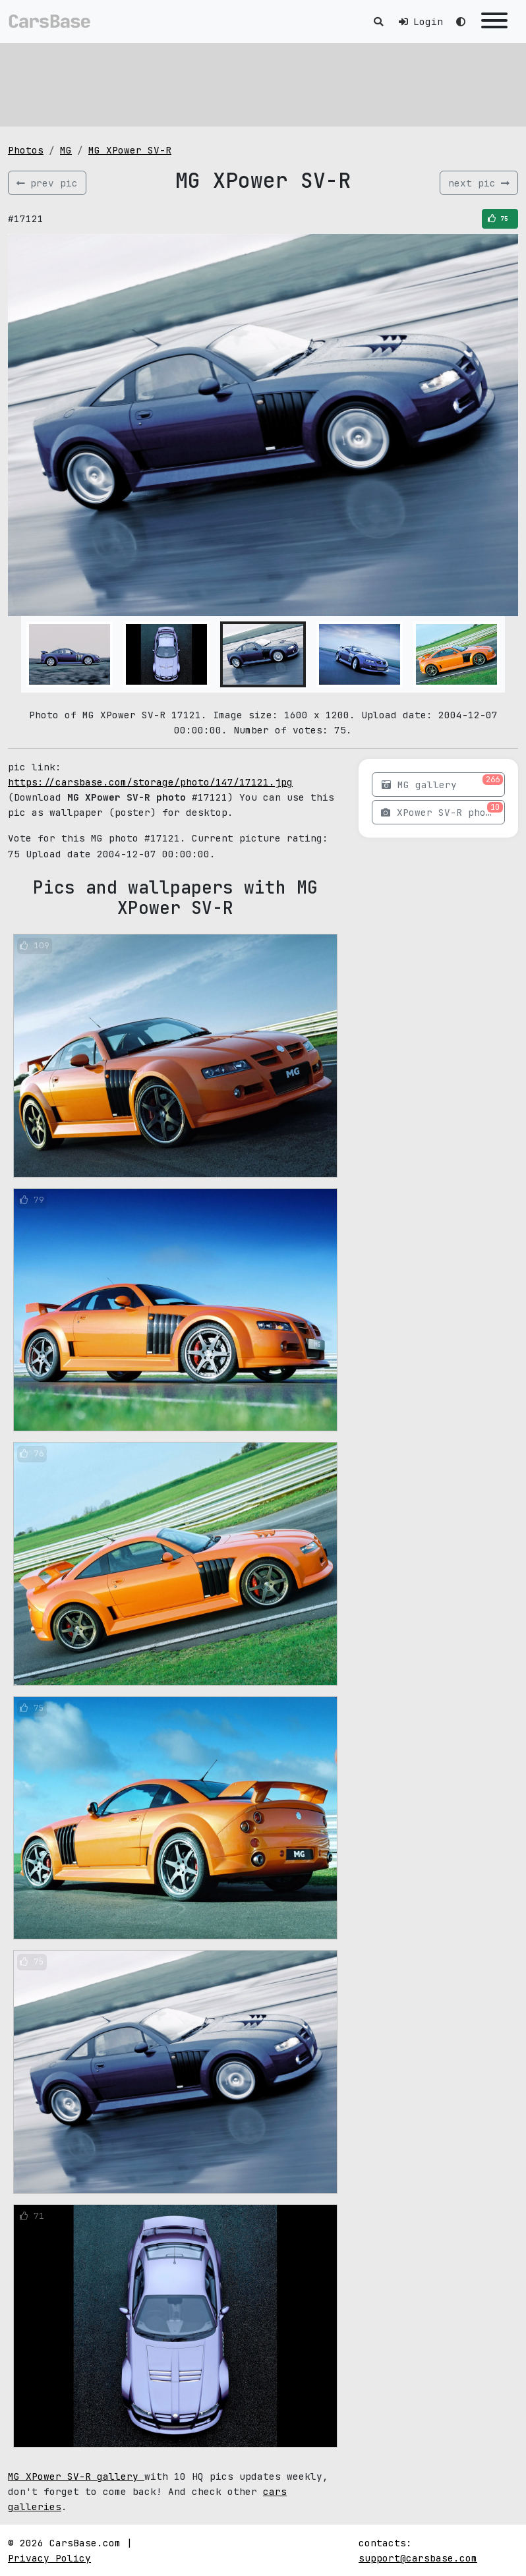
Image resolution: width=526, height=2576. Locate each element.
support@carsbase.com (418, 2558)
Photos (26, 150)
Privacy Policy (49, 2558)
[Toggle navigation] (494, 21)
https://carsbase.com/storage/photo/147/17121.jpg (150, 782)
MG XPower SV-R (129, 150)
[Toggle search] (378, 21)
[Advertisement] (263, 82)
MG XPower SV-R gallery (76, 2476)
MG (66, 150)
